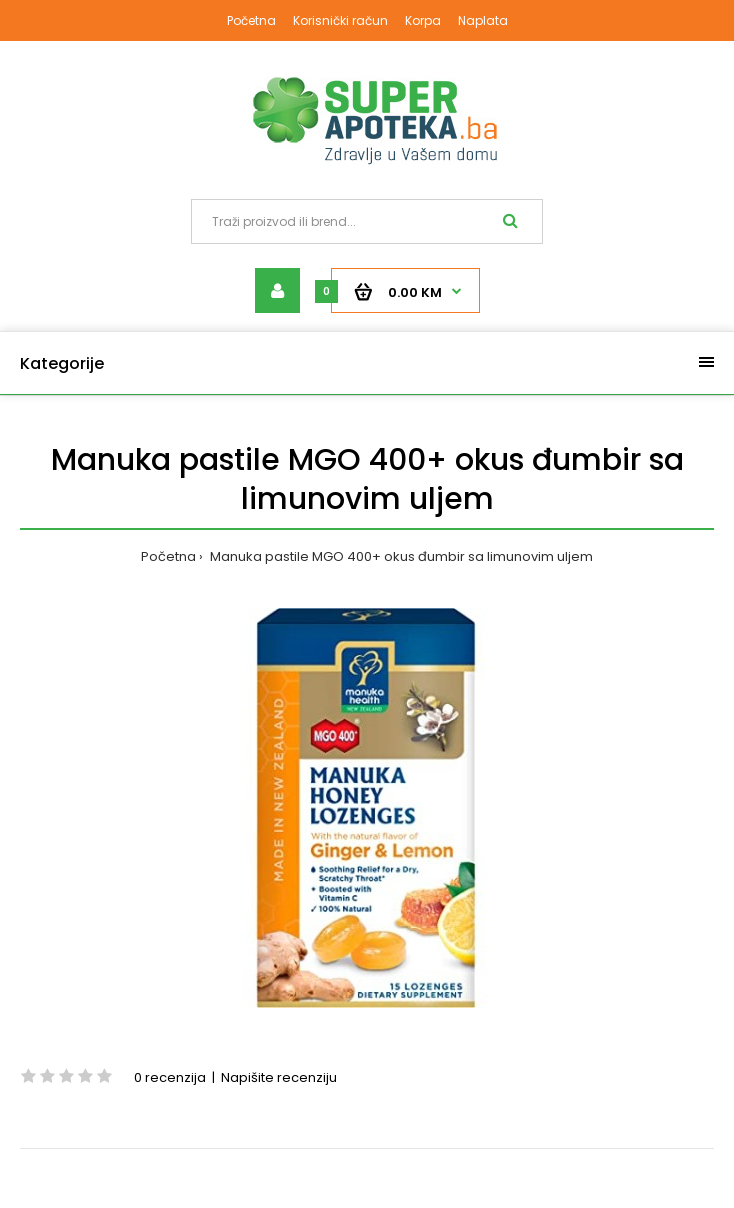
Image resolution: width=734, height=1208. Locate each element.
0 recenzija (170, 1077)
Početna (251, 20)
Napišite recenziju (279, 1077)
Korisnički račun (340, 20)
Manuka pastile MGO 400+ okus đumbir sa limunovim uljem (400, 556)
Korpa (423, 20)
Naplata (483, 20)
